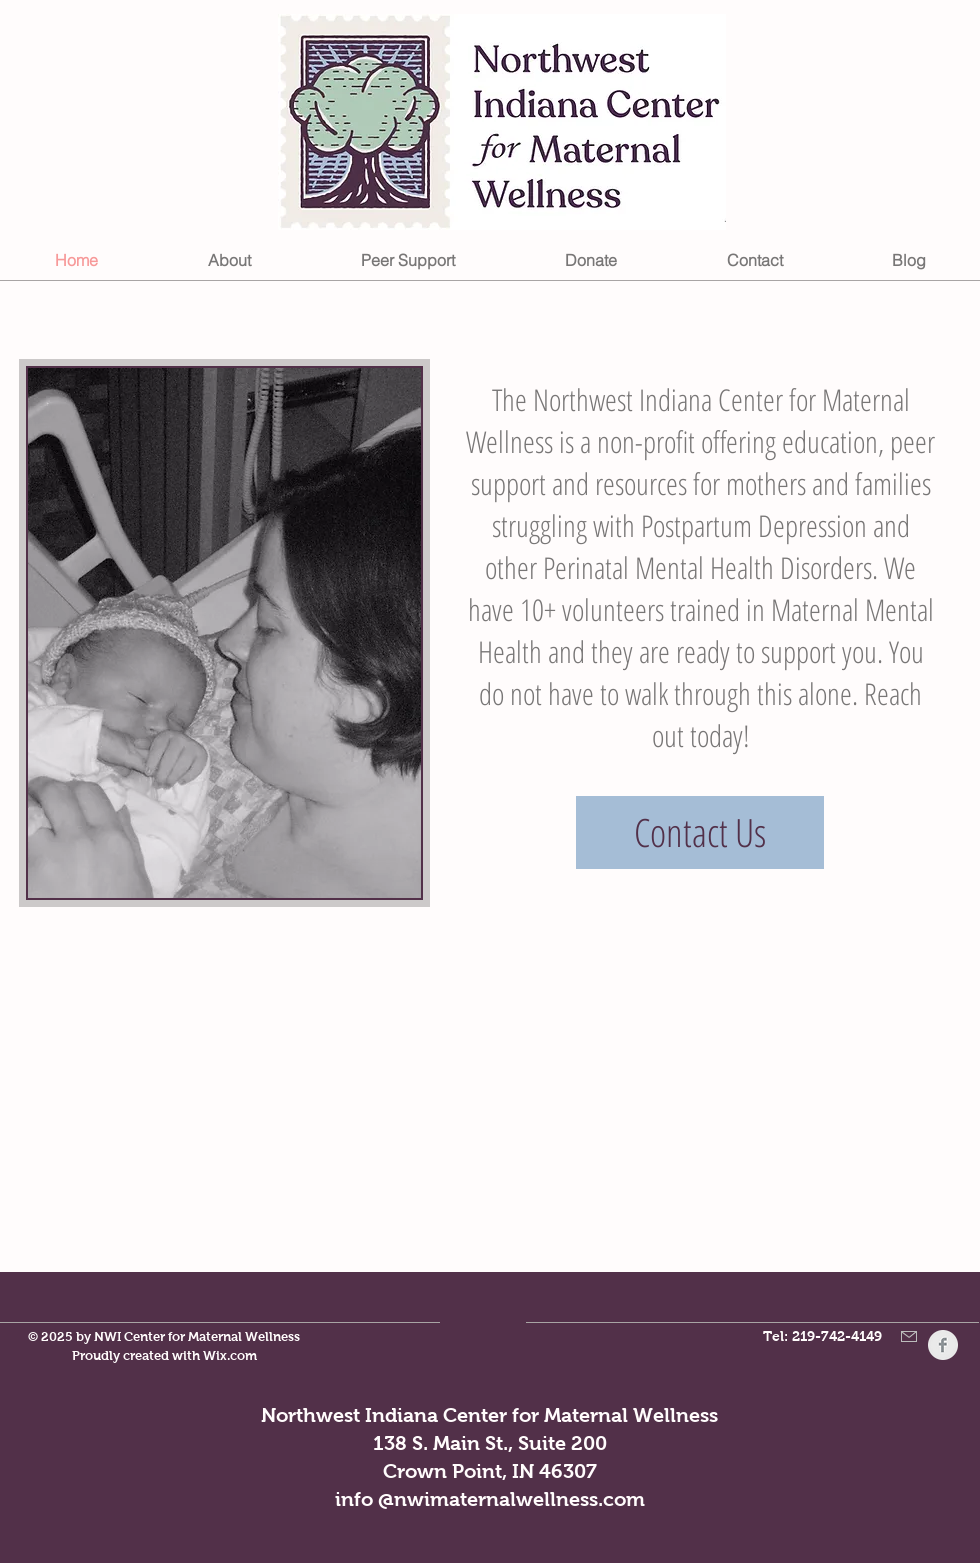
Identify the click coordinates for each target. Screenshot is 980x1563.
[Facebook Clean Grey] (943, 1345)
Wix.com (230, 1355)
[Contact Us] (700, 832)
